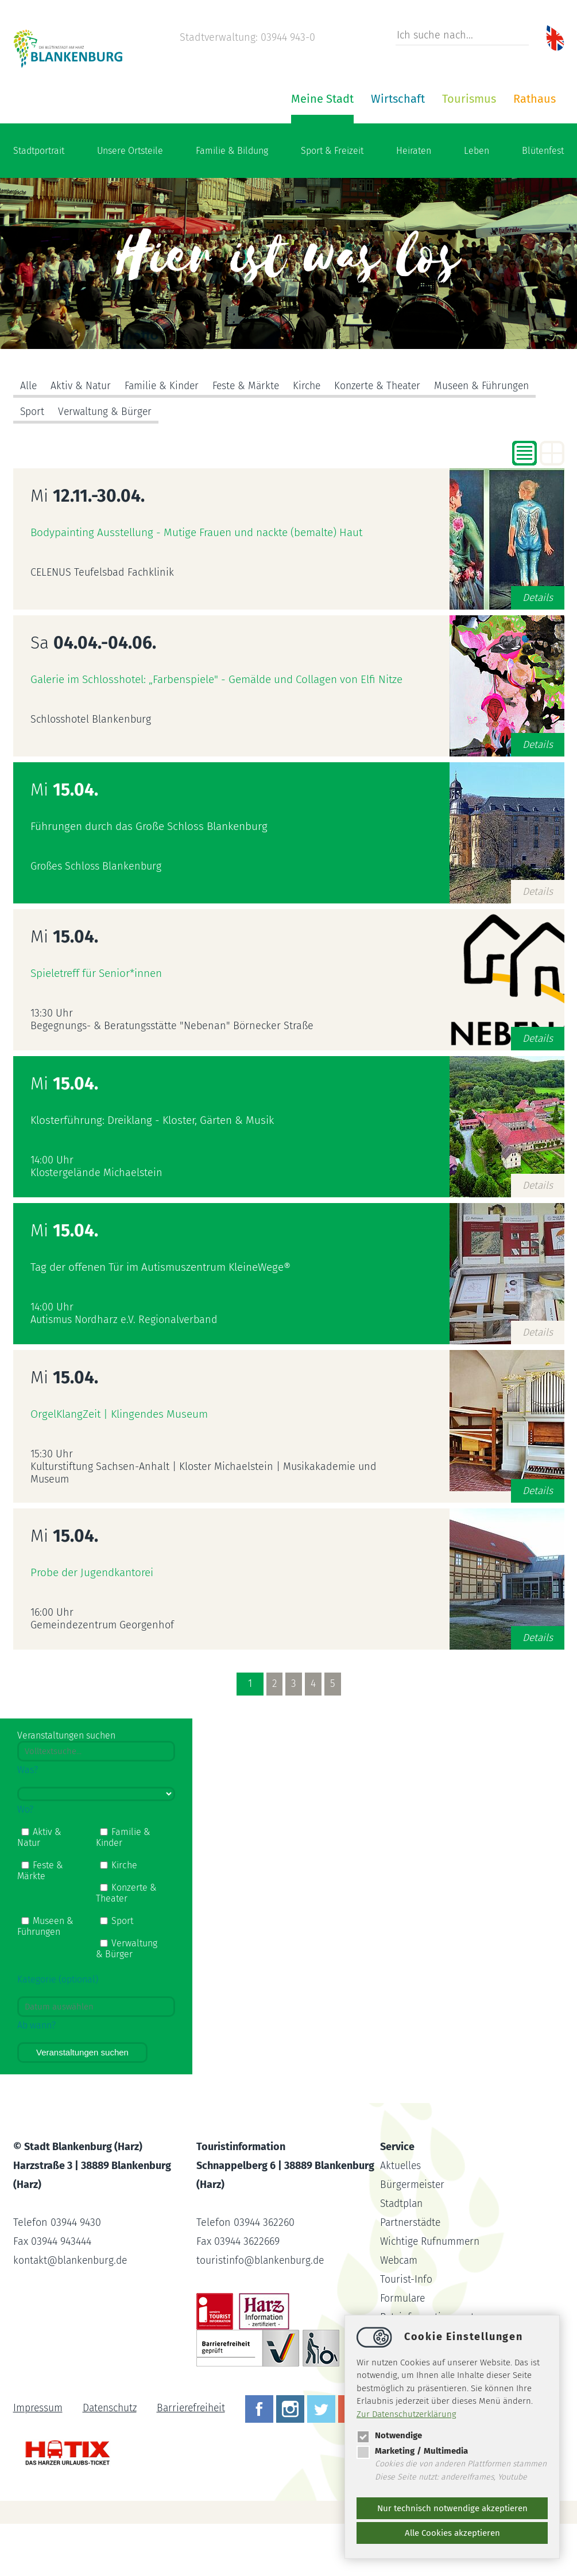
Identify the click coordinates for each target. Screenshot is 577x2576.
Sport (32, 464)
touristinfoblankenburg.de (262, 2312)
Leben (476, 202)
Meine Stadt (184, 151)
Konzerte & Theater (388, 438)
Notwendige (389, 2435)
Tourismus (331, 151)
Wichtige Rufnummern (431, 2293)
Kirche (314, 438)
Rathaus (396, 151)
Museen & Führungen (497, 438)
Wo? (25, 1861)
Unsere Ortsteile (130, 202)
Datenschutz (111, 2460)
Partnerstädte (412, 2274)
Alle (28, 438)
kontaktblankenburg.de (72, 2312)
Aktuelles (401, 2218)
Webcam (399, 2312)
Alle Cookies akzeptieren (452, 2533)
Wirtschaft (260, 151)
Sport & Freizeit (332, 202)
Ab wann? (36, 2077)
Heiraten (413, 202)
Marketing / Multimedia (412, 2451)
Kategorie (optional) (57, 2031)
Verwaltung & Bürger (107, 464)
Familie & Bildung (232, 202)
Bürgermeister (413, 2236)
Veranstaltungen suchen (82, 2104)
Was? (27, 1822)
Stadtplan (402, 2255)
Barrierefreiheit (196, 2460)
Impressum (38, 2460)
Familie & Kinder (164, 438)
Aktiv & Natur (81, 438)
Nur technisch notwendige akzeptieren (452, 2508)
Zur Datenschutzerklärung (406, 2414)
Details (537, 649)
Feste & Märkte (251, 438)
